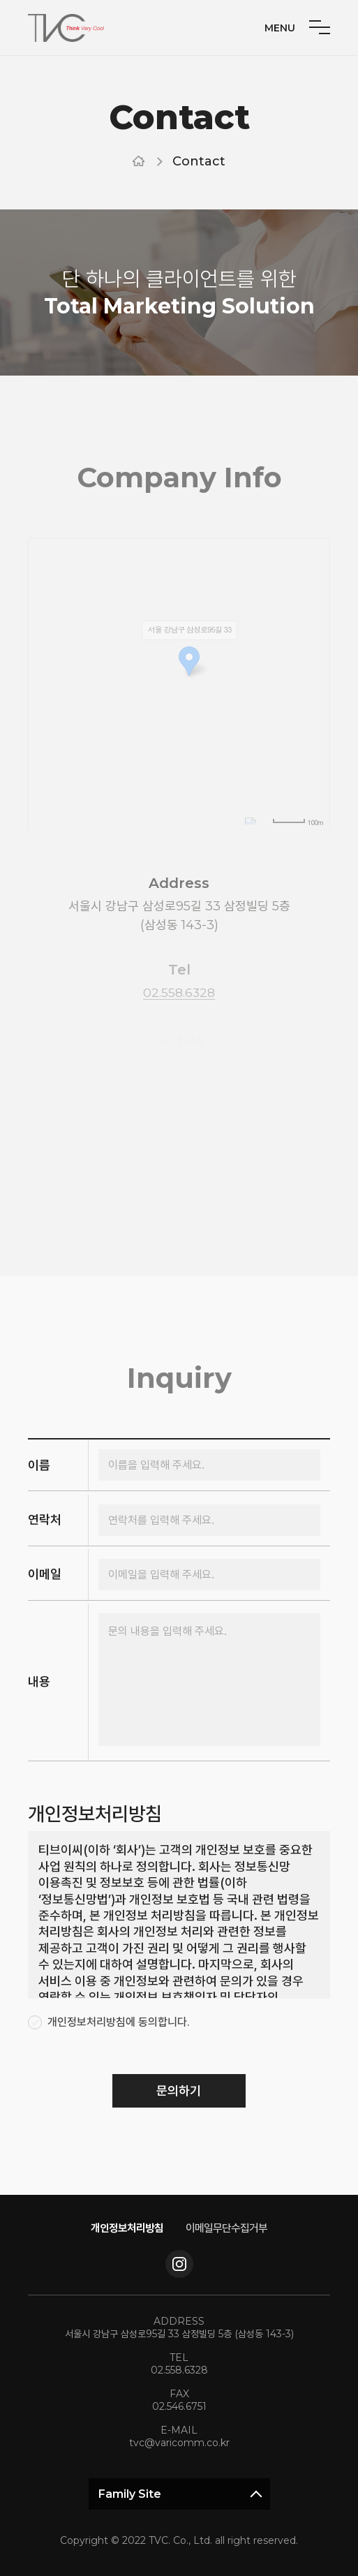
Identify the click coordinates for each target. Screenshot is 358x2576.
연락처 (44, 1520)
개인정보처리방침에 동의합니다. (118, 2024)
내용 (39, 1681)
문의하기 (179, 2093)
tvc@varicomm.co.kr (179, 2442)
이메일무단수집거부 (230, 2227)
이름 (39, 1468)
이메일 (44, 1573)
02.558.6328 (179, 2370)
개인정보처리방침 (124, 2227)
